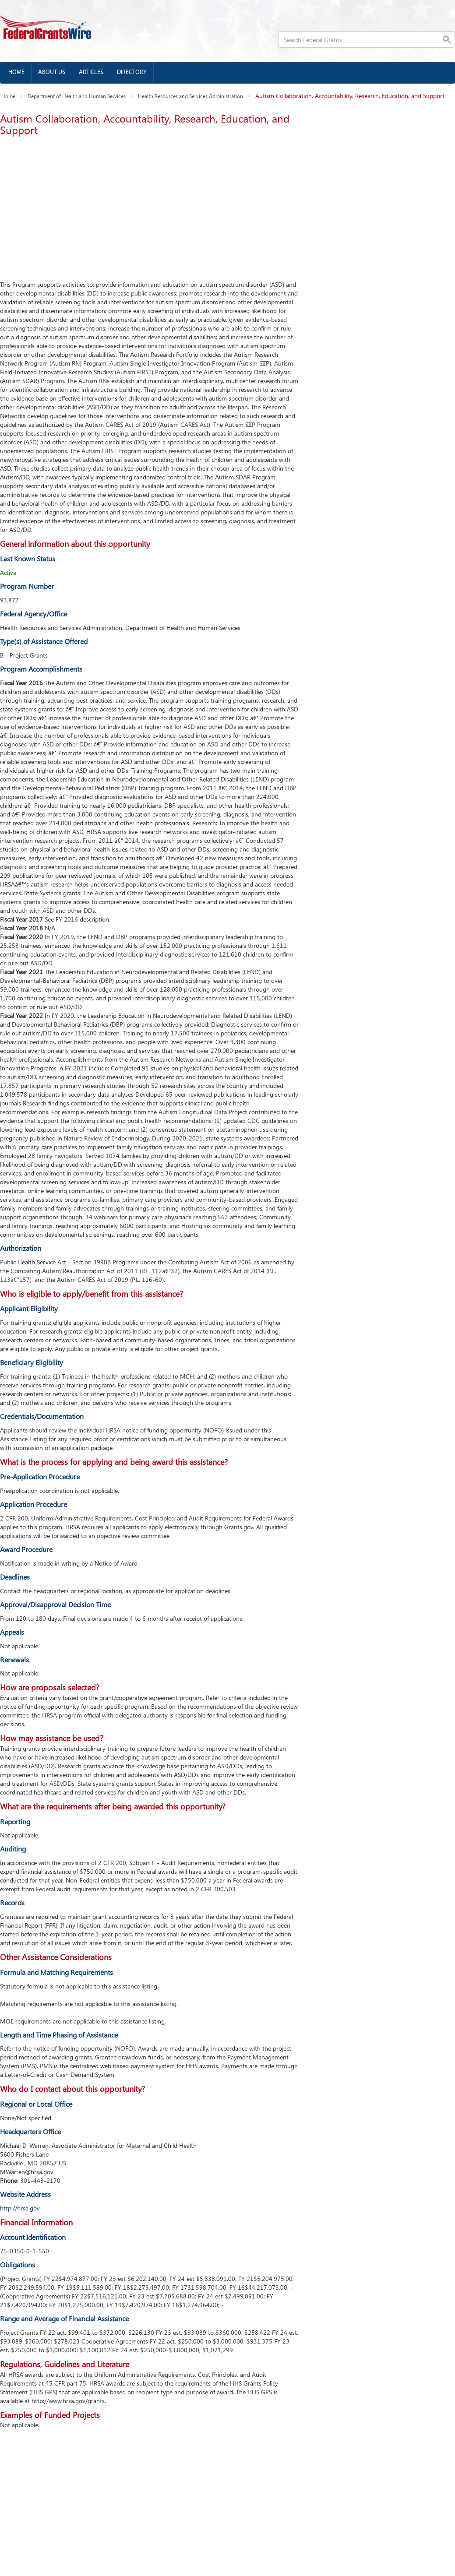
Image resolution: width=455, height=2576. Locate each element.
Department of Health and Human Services (77, 95)
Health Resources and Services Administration (190, 95)
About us (51, 72)
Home (16, 72)
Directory (132, 72)
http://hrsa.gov (20, 2208)
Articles (91, 72)
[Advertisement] (147, 205)
